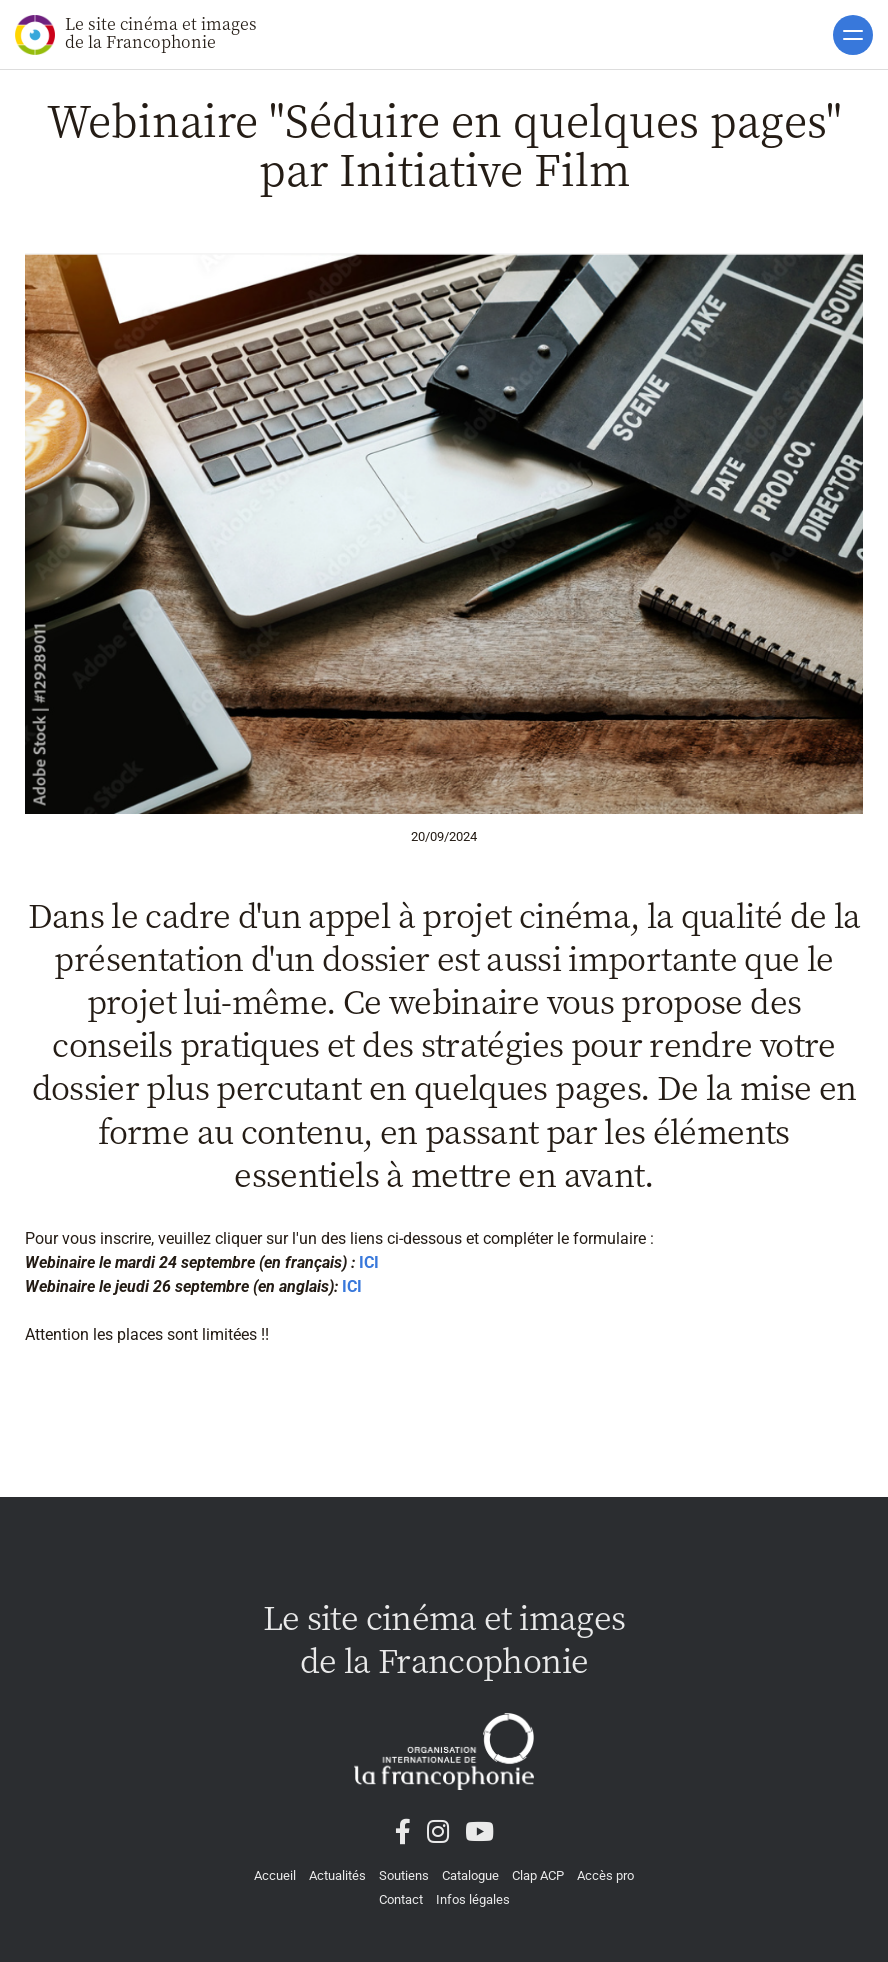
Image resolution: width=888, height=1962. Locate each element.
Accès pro (605, 1875)
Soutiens (404, 1875)
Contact (401, 1899)
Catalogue (470, 1875)
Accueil (275, 1875)
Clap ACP (538, 1875)
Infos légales (473, 1899)
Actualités (337, 1875)
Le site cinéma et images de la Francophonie (136, 33)
